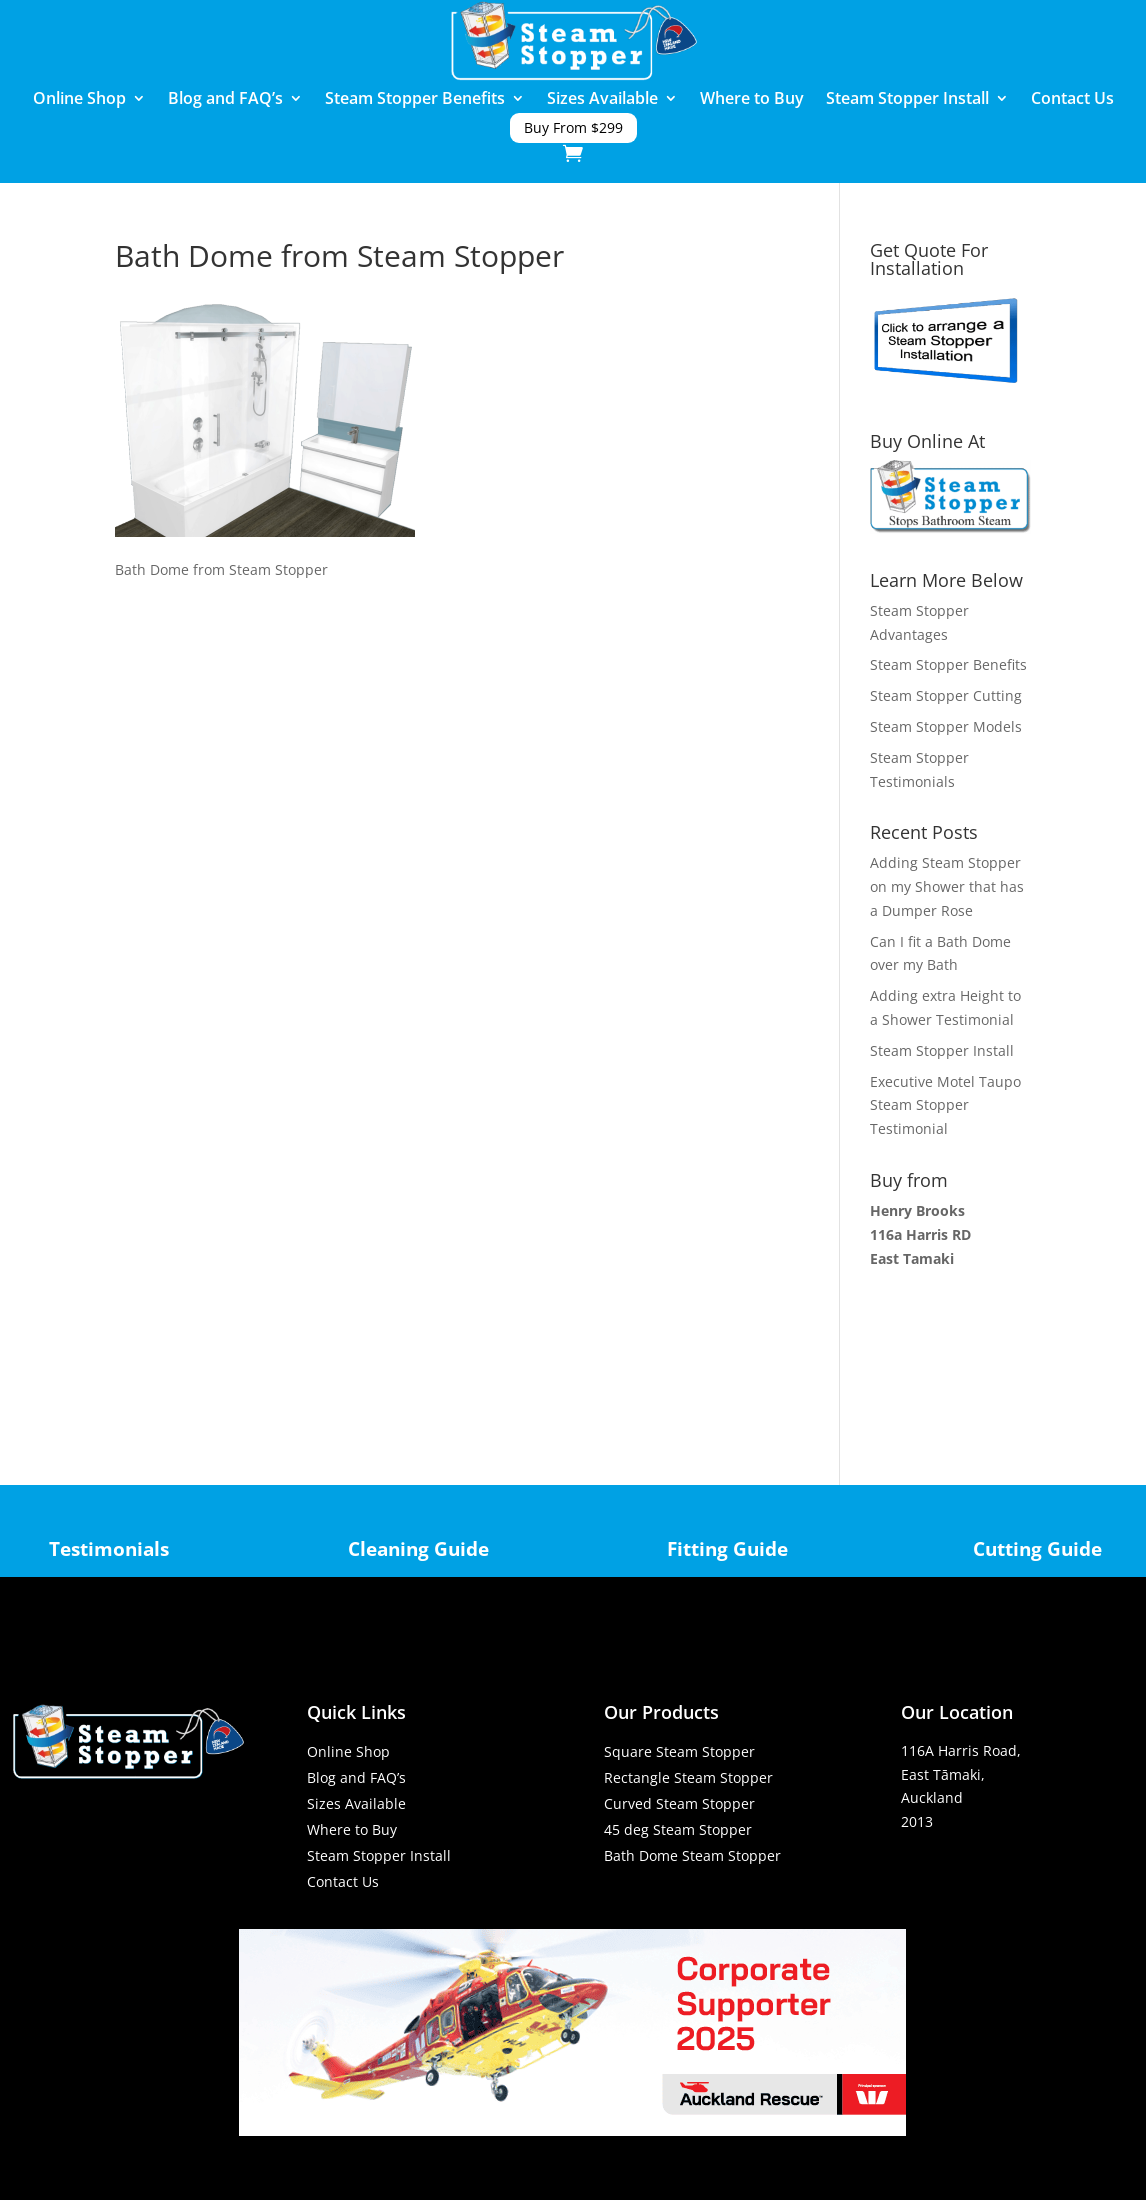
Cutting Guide (1037, 1548)
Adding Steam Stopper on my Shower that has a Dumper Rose (947, 886)
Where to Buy (752, 100)
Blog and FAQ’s (225, 100)
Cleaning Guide (418, 1548)
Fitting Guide (727, 1548)
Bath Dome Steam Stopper (692, 1855)
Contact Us (1072, 100)
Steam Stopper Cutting (946, 695)
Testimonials (109, 1548)
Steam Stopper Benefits (415, 100)
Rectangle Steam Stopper (688, 1777)
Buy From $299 (573, 128)
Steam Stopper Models (946, 726)
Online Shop (79, 100)
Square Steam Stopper (679, 1751)
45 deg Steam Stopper (678, 1829)
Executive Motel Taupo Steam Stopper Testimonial (945, 1105)
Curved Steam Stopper (679, 1803)
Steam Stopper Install (907, 100)
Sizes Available (602, 100)
